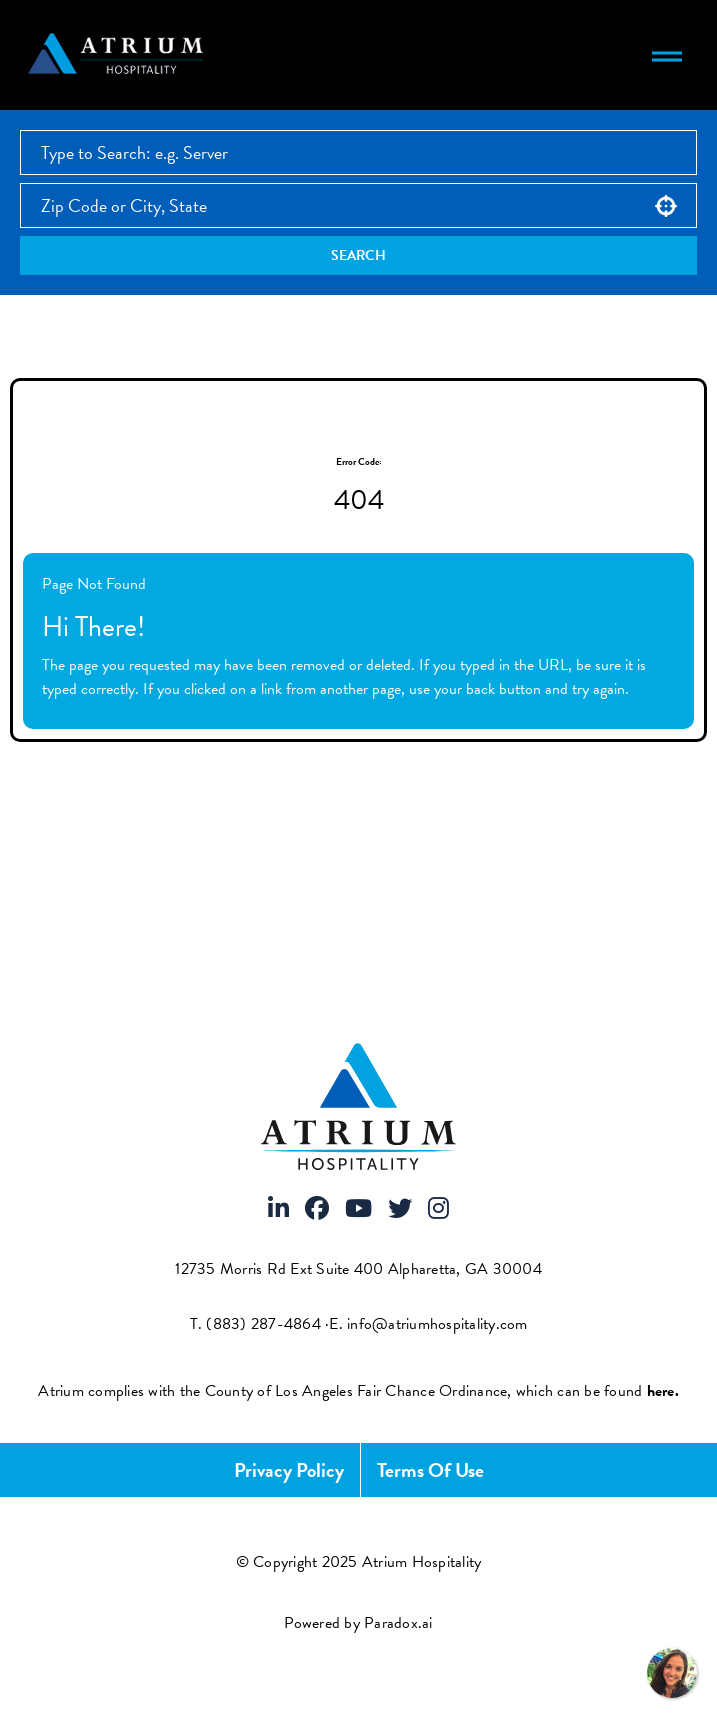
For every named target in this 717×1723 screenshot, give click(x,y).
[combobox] (358, 205)
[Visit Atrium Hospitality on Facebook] (317, 1210)
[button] (666, 206)
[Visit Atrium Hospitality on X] (400, 1210)
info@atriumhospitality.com (437, 1324)
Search (358, 255)
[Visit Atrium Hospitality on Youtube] (358, 1210)
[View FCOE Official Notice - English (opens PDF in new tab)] (663, 1391)
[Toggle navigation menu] (667, 55)
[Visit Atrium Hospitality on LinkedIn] (278, 1210)
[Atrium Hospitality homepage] (118, 55)
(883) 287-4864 (263, 1324)
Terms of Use (430, 1470)
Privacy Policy (289, 1470)
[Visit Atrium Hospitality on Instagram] (438, 1210)
